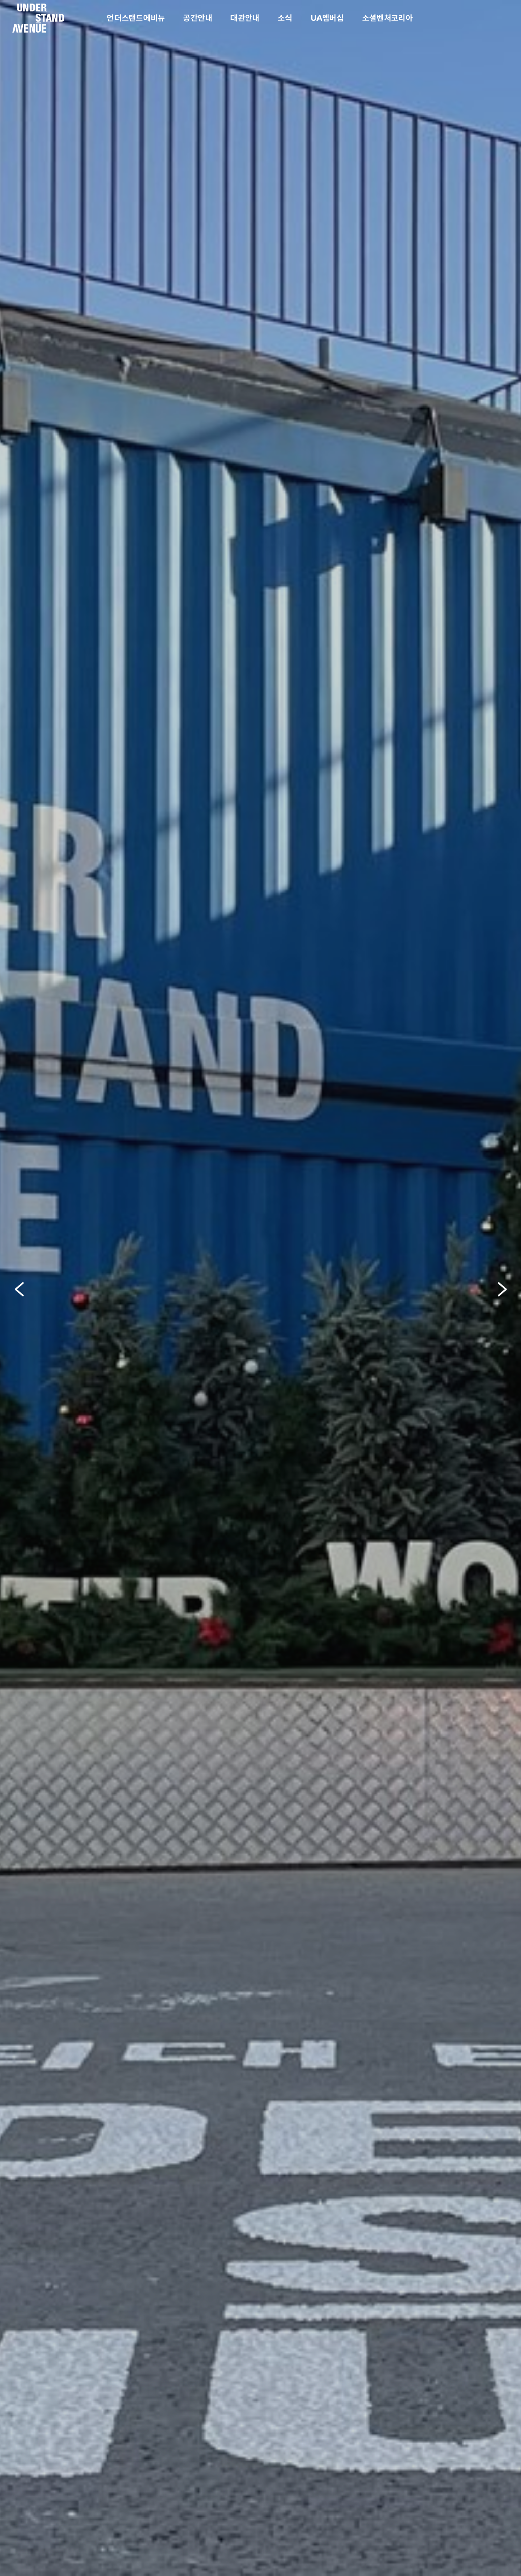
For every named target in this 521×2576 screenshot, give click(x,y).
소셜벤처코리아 (387, 18)
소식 (285, 18)
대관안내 (244, 18)
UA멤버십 (327, 18)
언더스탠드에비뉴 (136, 18)
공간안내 (197, 18)
